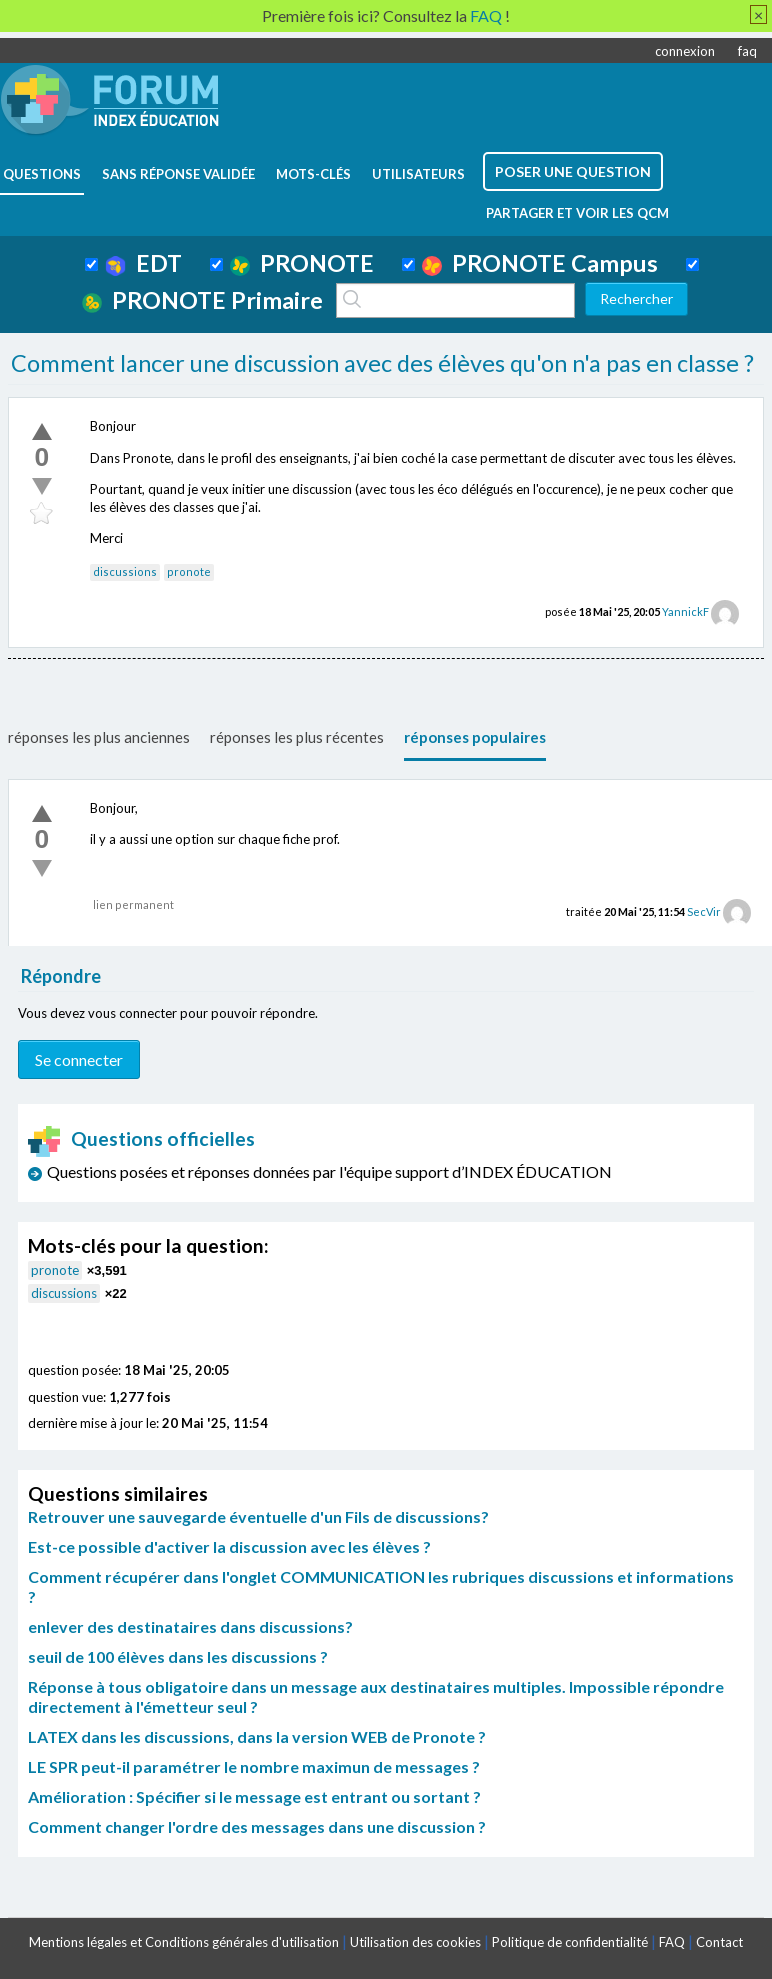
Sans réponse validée (178, 174)
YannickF (685, 611)
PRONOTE (302, 263)
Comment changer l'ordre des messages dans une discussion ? (257, 1826)
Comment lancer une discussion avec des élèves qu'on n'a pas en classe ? (382, 363)
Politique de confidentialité (570, 1942)
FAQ (672, 1942)
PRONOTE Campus (540, 263)
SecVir (704, 911)
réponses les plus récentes (297, 737)
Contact (719, 1942)
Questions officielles (142, 1138)
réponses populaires (475, 737)
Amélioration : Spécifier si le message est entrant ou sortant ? (254, 1796)
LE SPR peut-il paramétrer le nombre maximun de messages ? (254, 1766)
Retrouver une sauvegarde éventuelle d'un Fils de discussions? (258, 1516)
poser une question (573, 171)
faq (747, 51)
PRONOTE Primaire (202, 300)
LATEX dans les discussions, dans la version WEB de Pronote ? (257, 1736)
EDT (143, 263)
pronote (189, 571)
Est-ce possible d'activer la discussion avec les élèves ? (229, 1546)
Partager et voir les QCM (577, 213)
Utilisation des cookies (415, 1942)
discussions (125, 571)
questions (42, 174)
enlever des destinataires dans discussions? (190, 1626)
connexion (685, 51)
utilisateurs (418, 174)
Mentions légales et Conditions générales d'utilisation (184, 1942)
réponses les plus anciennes (99, 737)
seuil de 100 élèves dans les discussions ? (178, 1656)
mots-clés (313, 174)
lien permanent (133, 904)
